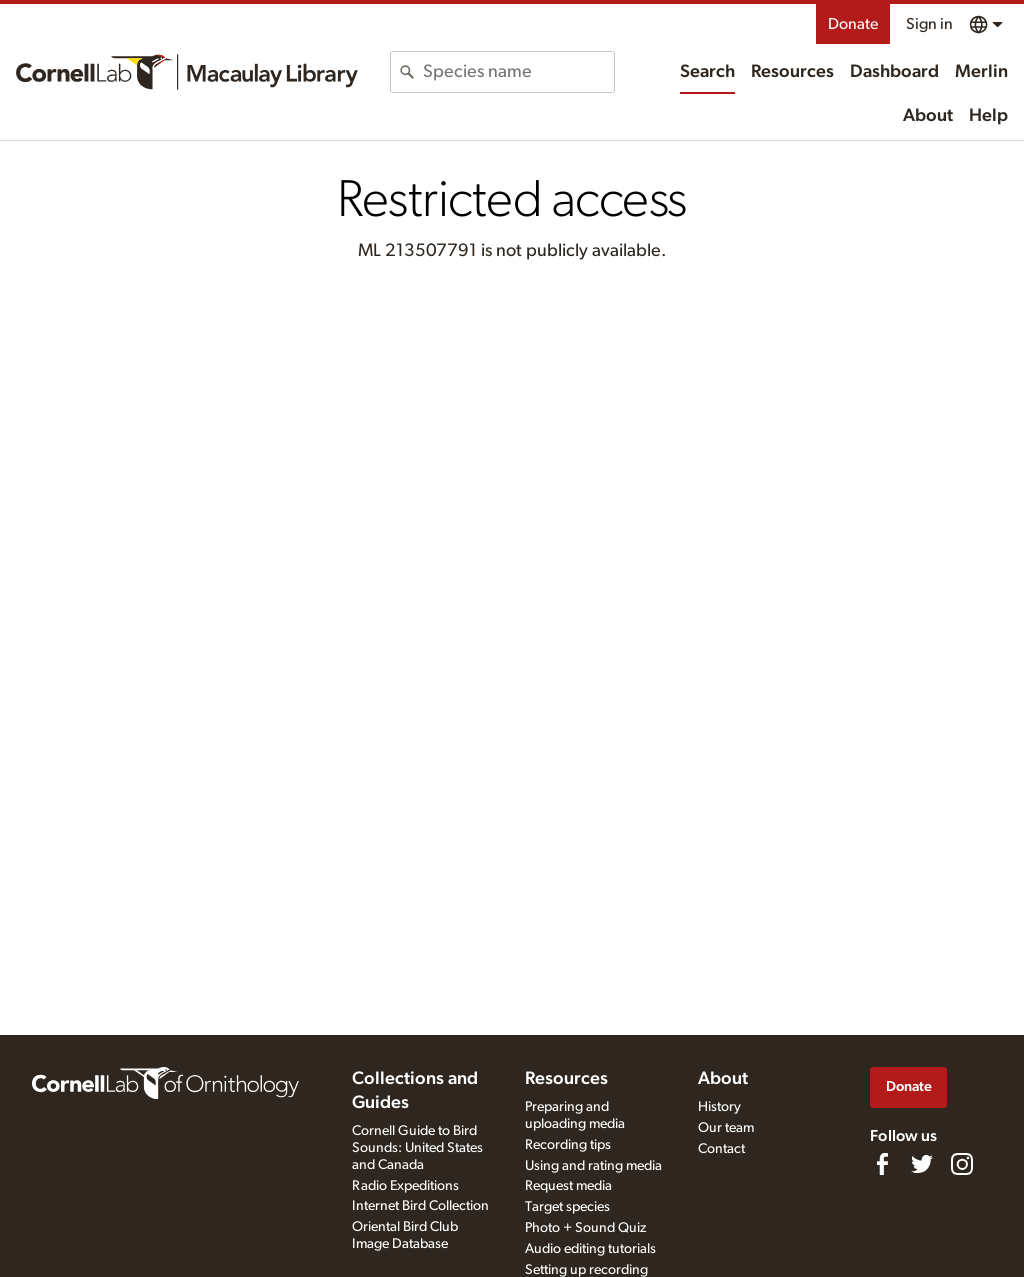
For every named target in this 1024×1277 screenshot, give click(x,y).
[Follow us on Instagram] (962, 1164)
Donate (853, 24)
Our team (726, 1128)
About (928, 116)
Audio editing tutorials (590, 1249)
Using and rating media (593, 1166)
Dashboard (894, 72)
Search (707, 72)
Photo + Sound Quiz (585, 1228)
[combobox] (518, 72)
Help (988, 116)
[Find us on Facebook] (882, 1164)
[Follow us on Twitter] (922, 1164)
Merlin (981, 72)
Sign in (929, 24)
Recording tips (568, 1145)
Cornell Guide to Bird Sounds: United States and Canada (417, 1148)
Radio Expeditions (405, 1186)
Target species (567, 1207)
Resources (792, 72)
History (719, 1107)
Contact (721, 1149)
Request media (568, 1186)
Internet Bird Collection (420, 1206)
